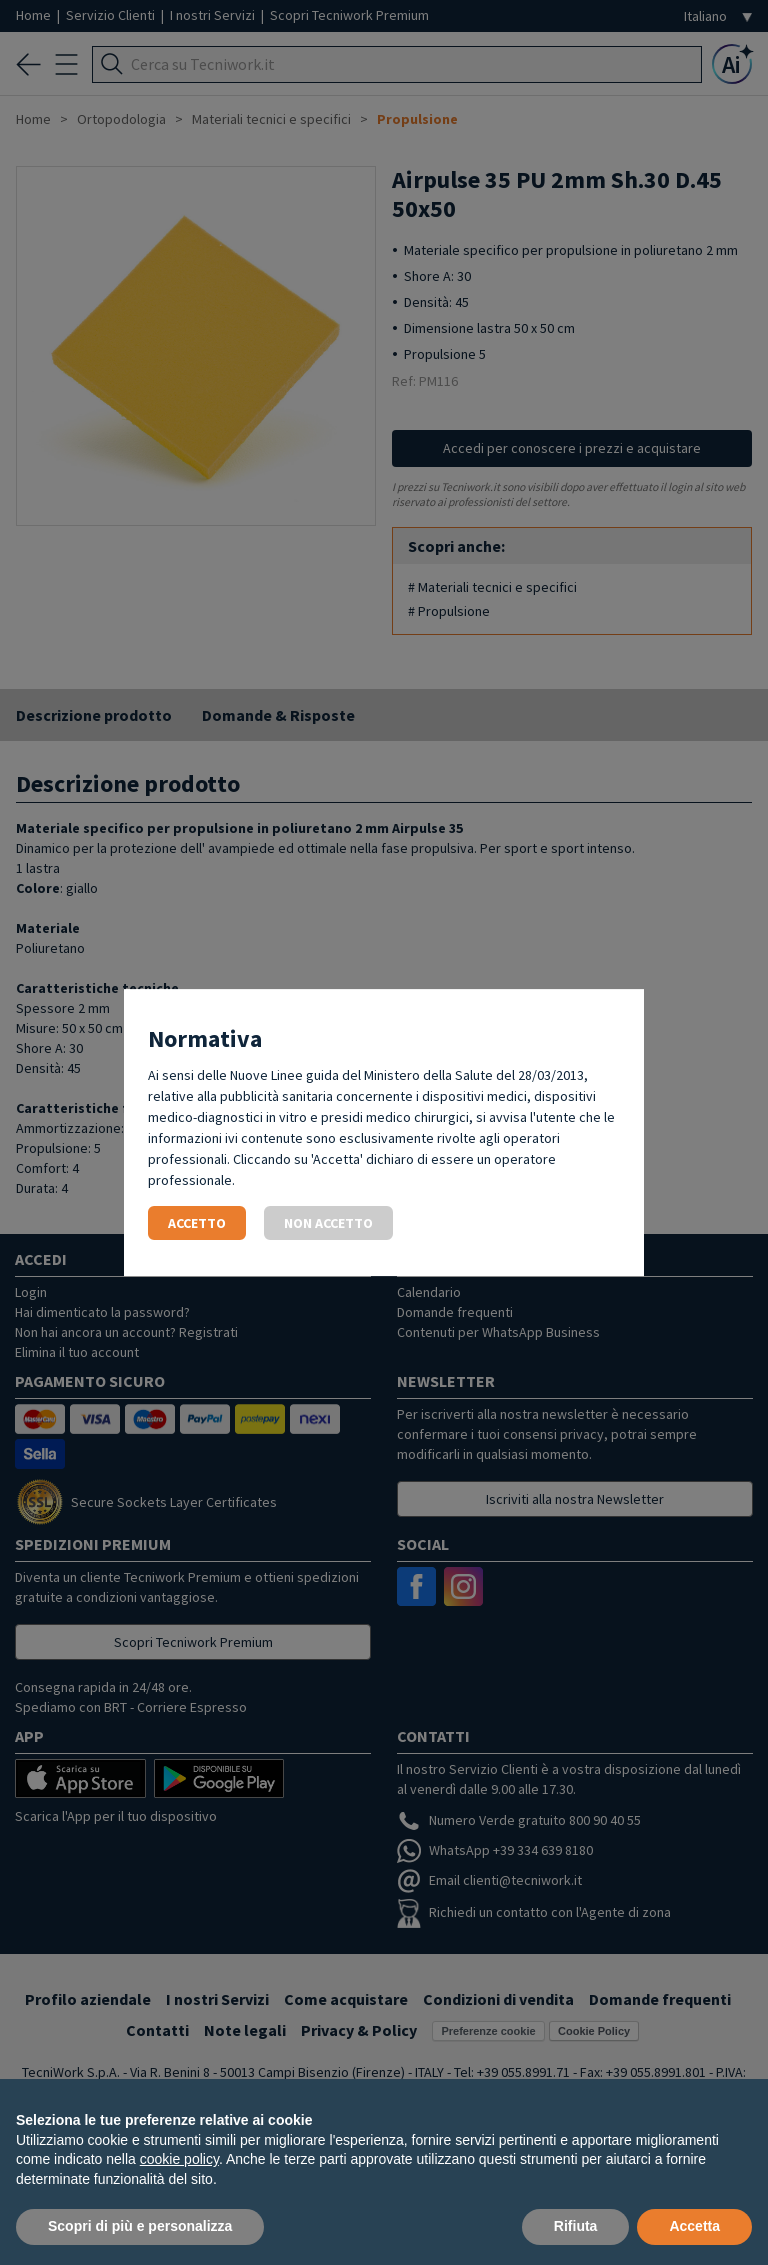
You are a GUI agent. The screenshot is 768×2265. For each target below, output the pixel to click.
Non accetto (328, 1223)
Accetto (197, 1223)
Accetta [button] (694, 2226)
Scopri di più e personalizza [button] (140, 2226)
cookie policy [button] (179, 2159)
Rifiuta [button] (576, 2226)
